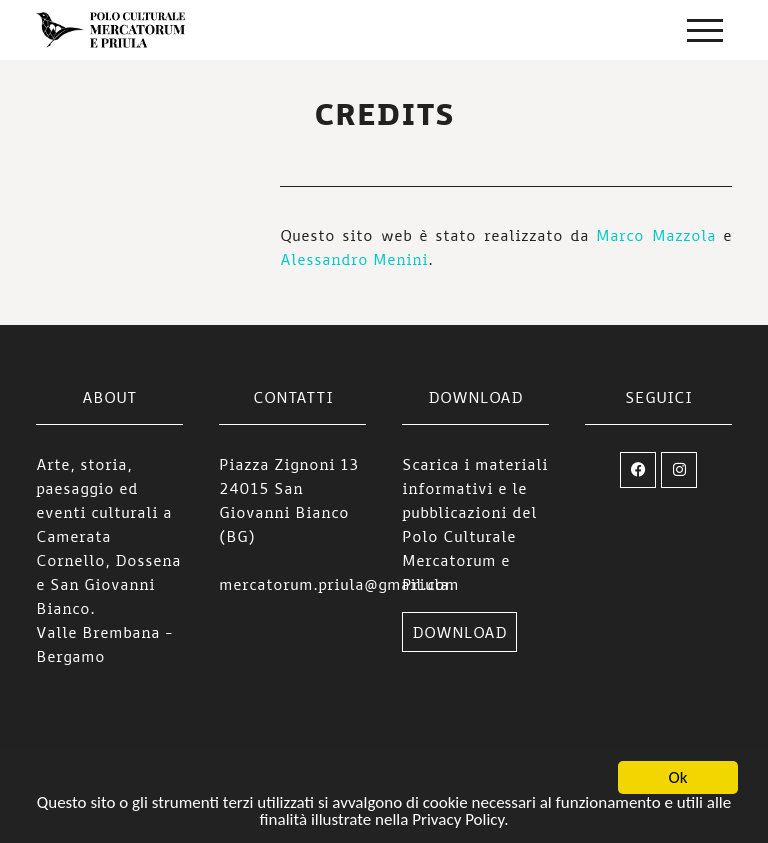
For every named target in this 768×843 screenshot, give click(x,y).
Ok (678, 778)
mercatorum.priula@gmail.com (339, 584)
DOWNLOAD (459, 632)
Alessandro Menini (354, 259)
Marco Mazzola (655, 235)
